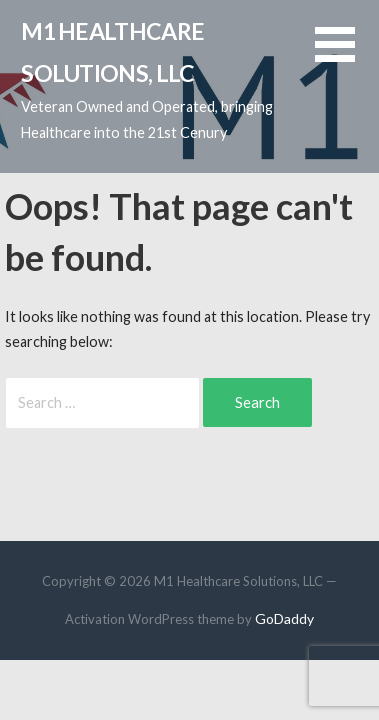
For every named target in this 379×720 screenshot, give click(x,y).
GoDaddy (284, 618)
